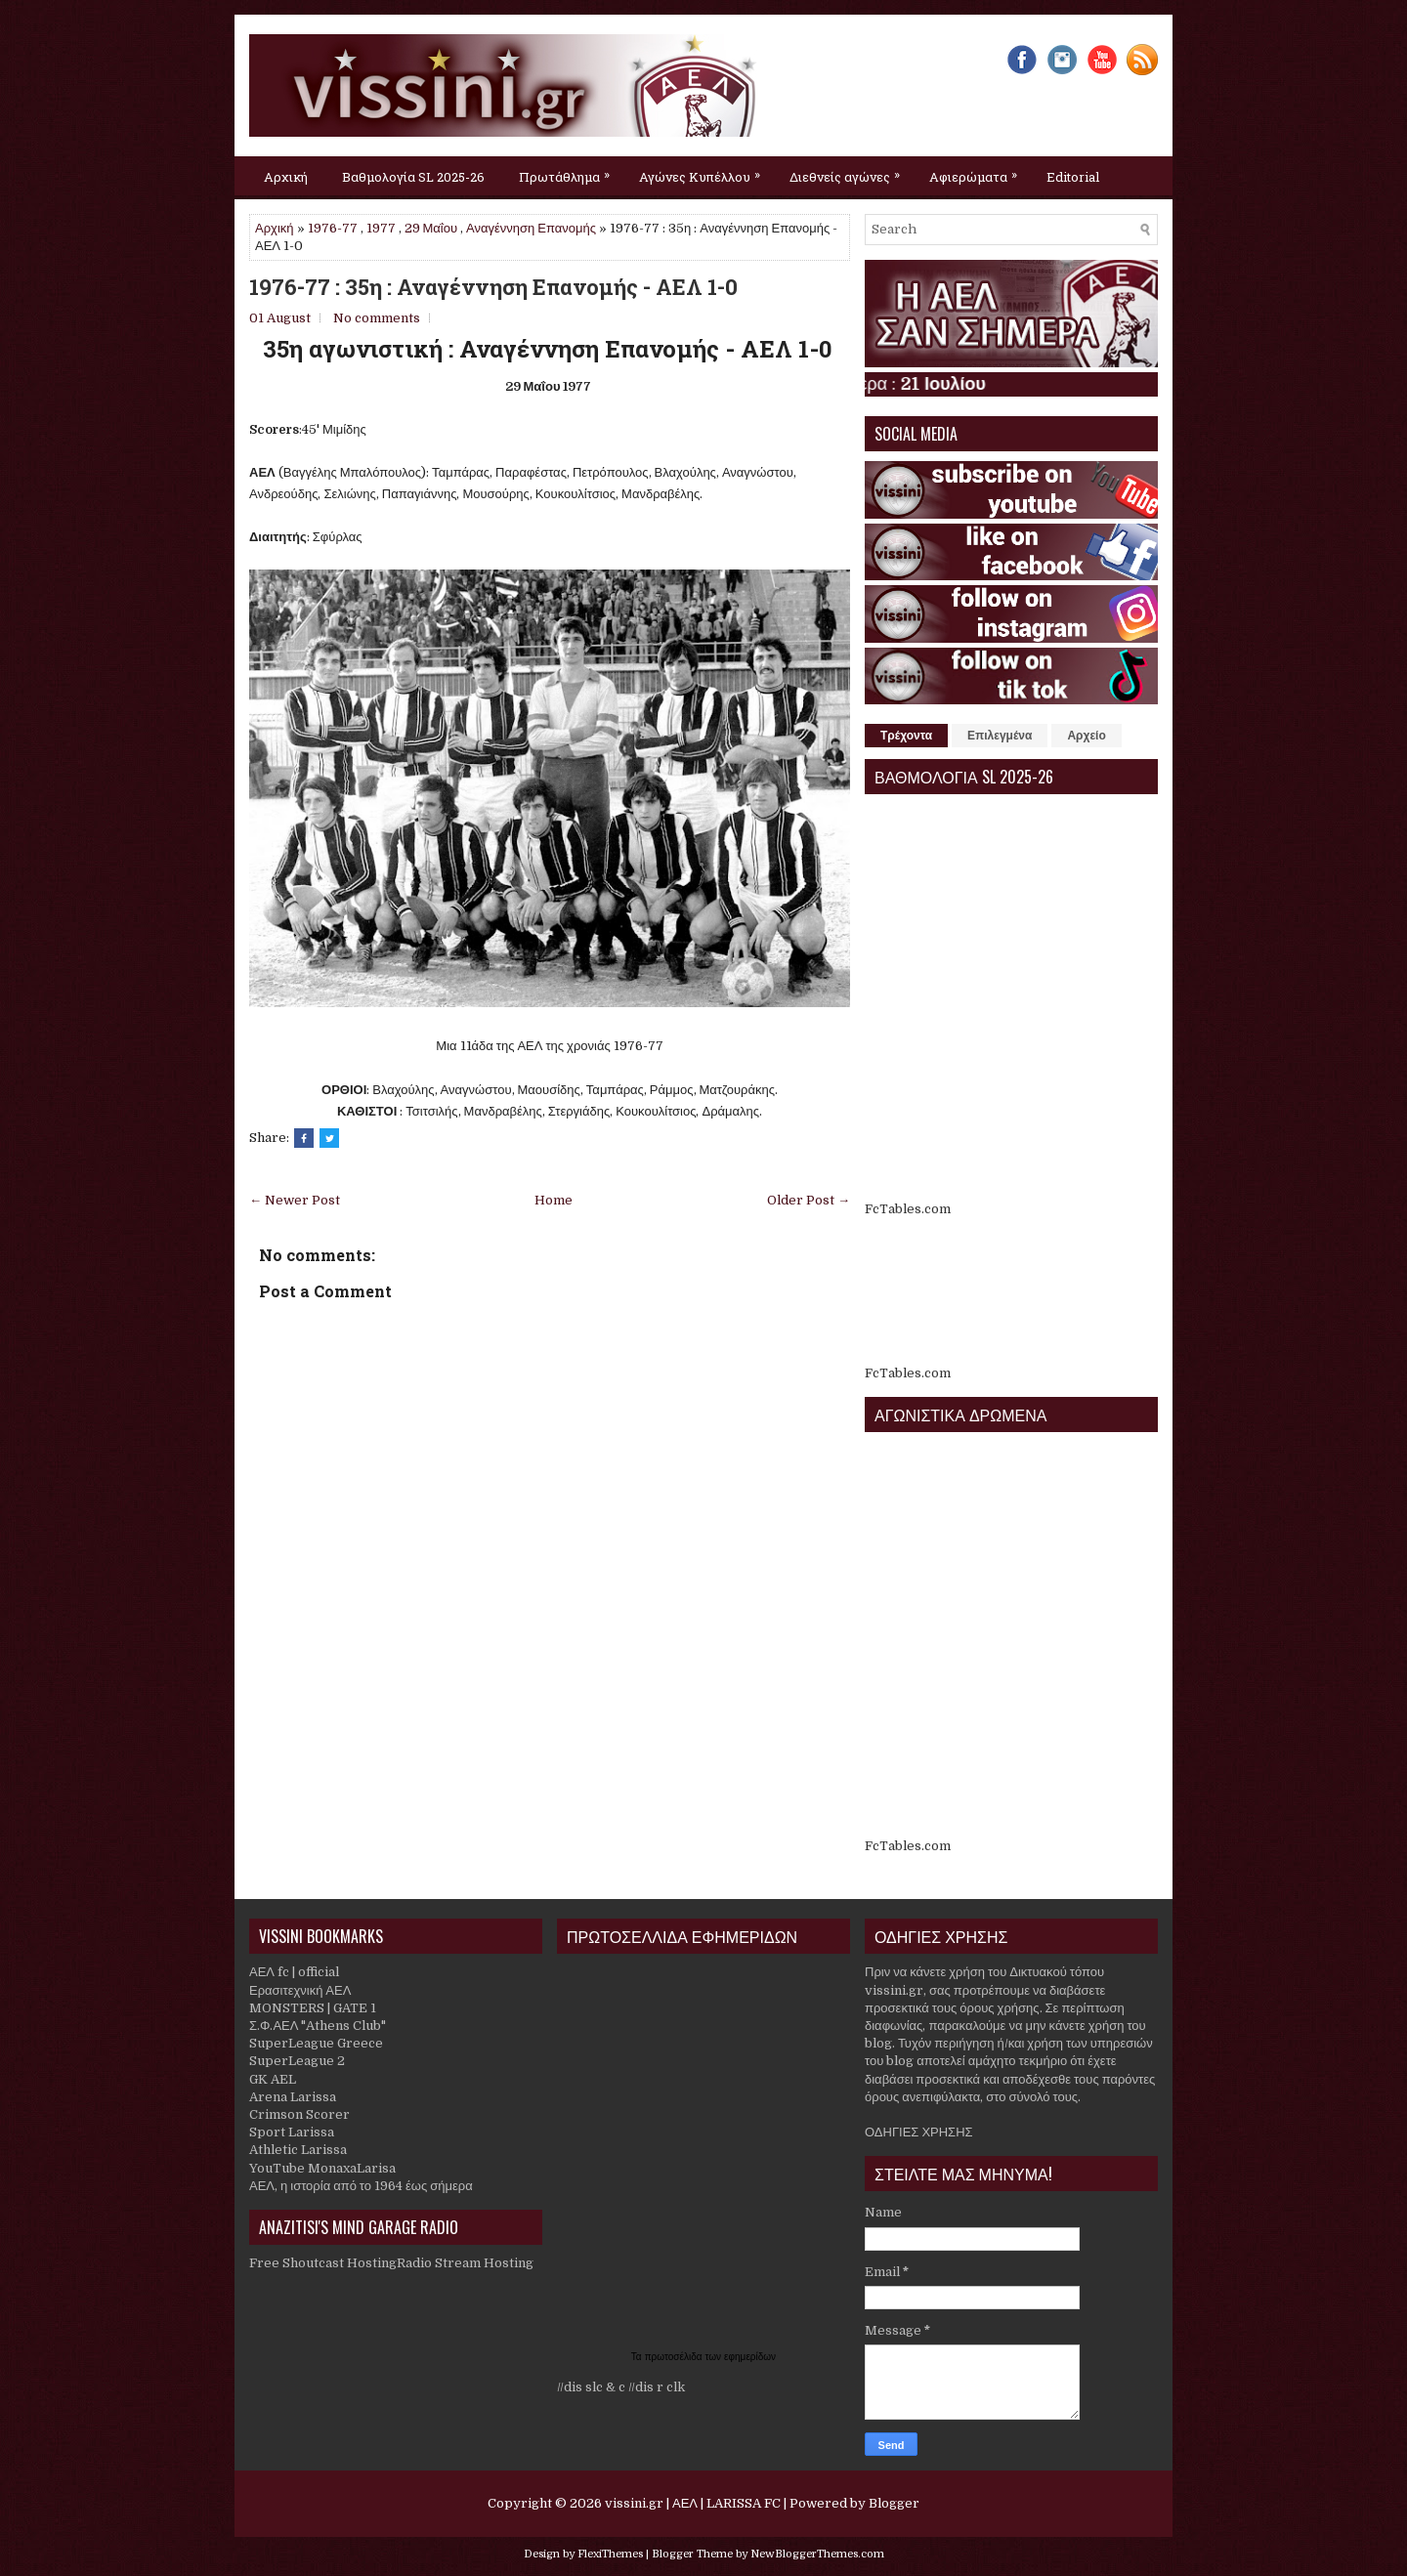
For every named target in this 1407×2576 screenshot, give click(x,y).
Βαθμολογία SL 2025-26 (413, 177)
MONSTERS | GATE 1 (312, 2008)
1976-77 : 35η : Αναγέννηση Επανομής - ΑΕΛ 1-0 (493, 287)
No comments (376, 318)
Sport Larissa (291, 2132)
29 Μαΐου (431, 228)
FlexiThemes (610, 2554)
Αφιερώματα (978, 171)
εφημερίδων (750, 2356)
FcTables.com (908, 1209)
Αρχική (286, 177)
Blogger (894, 2503)
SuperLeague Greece (316, 2043)
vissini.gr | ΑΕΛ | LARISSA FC (693, 2503)
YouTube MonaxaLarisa (322, 2168)
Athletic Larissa (298, 2149)
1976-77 (333, 228)
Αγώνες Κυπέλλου (704, 171)
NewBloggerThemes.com (817, 2554)
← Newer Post (294, 1200)
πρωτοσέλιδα (675, 2356)
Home (553, 1200)
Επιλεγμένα (999, 735)
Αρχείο (1086, 735)
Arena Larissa (292, 2097)
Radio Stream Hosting (465, 2263)
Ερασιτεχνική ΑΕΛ (300, 1990)
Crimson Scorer (299, 2114)
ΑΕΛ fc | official (294, 1971)
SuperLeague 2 (297, 2060)
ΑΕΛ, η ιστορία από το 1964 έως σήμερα (361, 2185)
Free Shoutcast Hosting (323, 2263)
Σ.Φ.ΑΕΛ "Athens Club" (317, 2025)
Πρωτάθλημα (569, 171)
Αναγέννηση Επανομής (531, 228)
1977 (381, 228)
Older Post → (808, 1200)
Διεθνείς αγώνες (849, 171)
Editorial (1072, 177)
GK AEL (272, 2079)
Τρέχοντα (906, 735)
